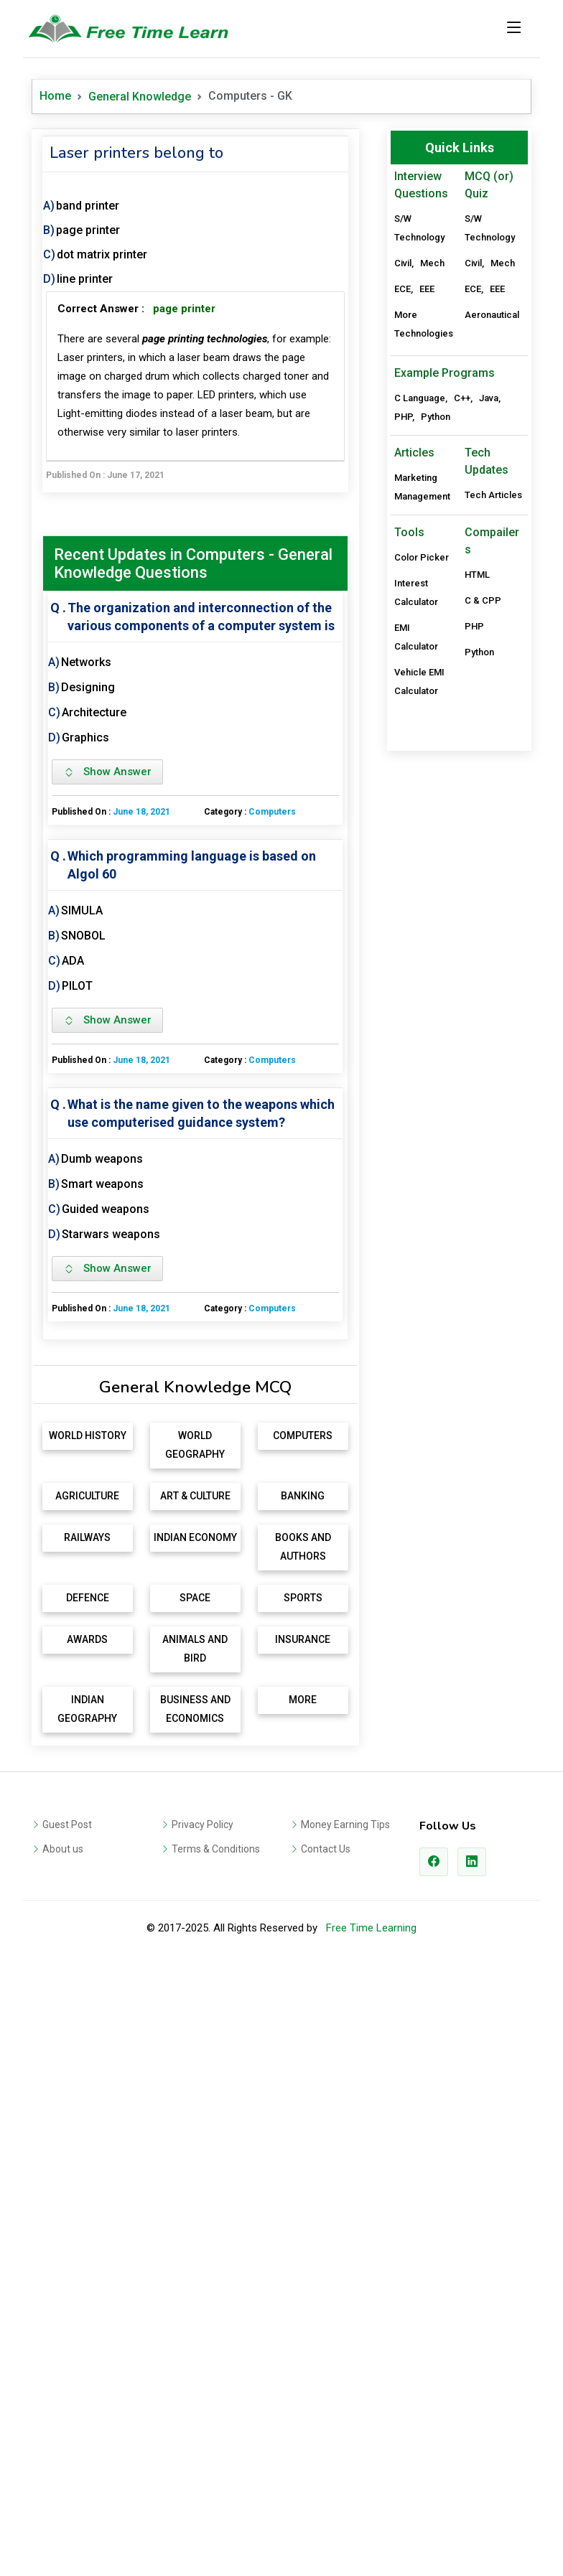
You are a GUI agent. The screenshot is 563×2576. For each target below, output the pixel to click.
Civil (402, 263)
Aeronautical (492, 314)
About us (62, 2053)
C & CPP (483, 1034)
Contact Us (325, 2053)
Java (488, 832)
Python (435, 851)
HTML (477, 1008)
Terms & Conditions (216, 2053)
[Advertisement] (195, 1462)
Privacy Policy (202, 2029)
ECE (402, 289)
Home (55, 96)
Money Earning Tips (345, 2029)
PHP (403, 851)
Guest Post (67, 2029)
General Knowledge (139, 96)
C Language (419, 832)
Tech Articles (493, 929)
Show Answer (107, 771)
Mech (432, 263)
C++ (462, 832)
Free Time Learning (371, 2132)
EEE (426, 289)
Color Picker (421, 991)
